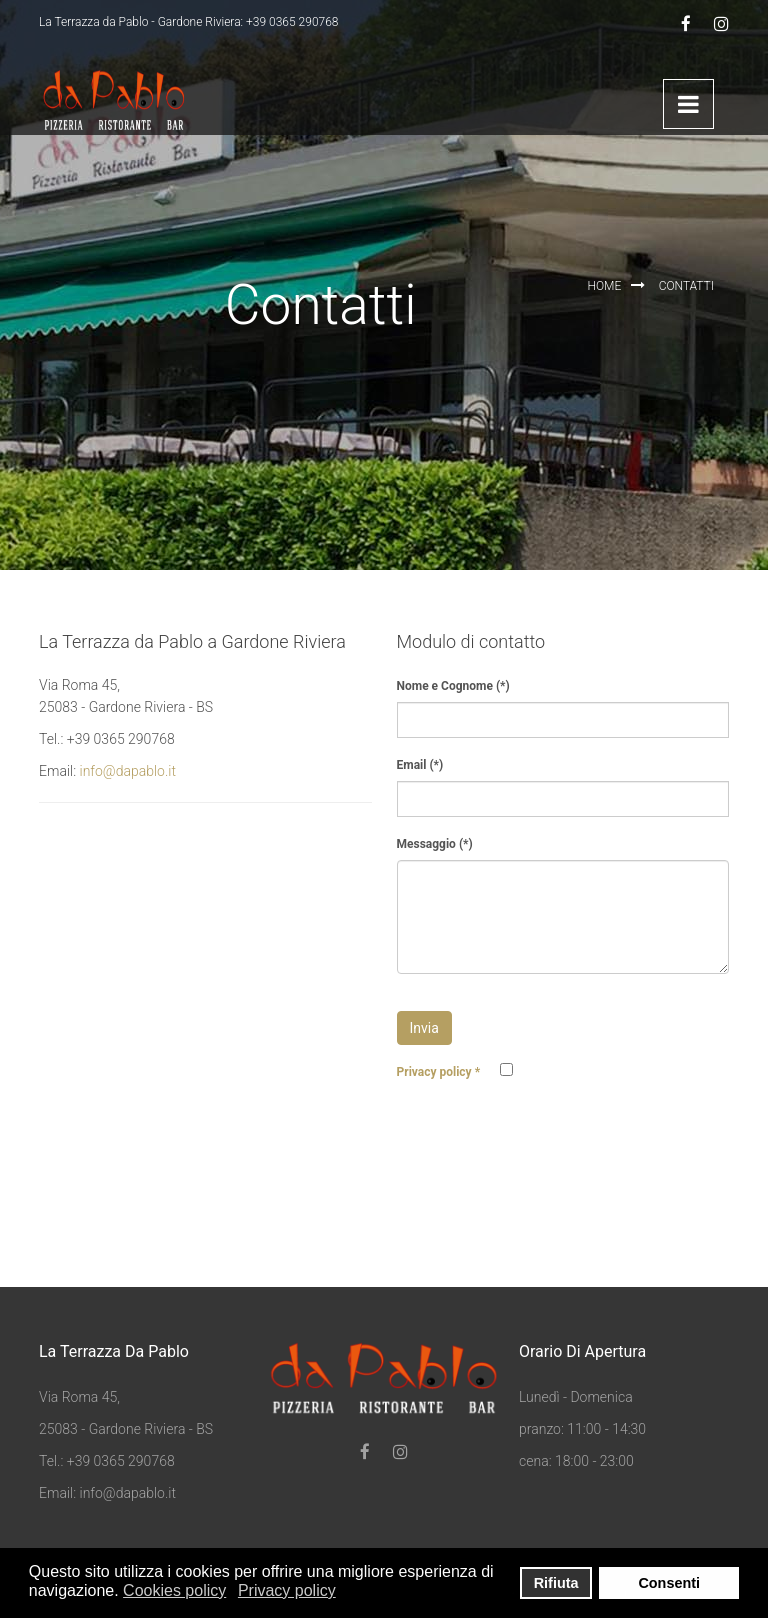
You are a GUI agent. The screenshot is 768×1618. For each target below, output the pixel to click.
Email (420, 765)
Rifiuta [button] (556, 1583)
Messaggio (435, 844)
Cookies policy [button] (174, 1590)
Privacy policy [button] (287, 1590)
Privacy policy (439, 1072)
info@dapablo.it (128, 771)
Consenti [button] (669, 1583)
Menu (688, 104)
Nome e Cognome (453, 686)
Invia (424, 1028)
